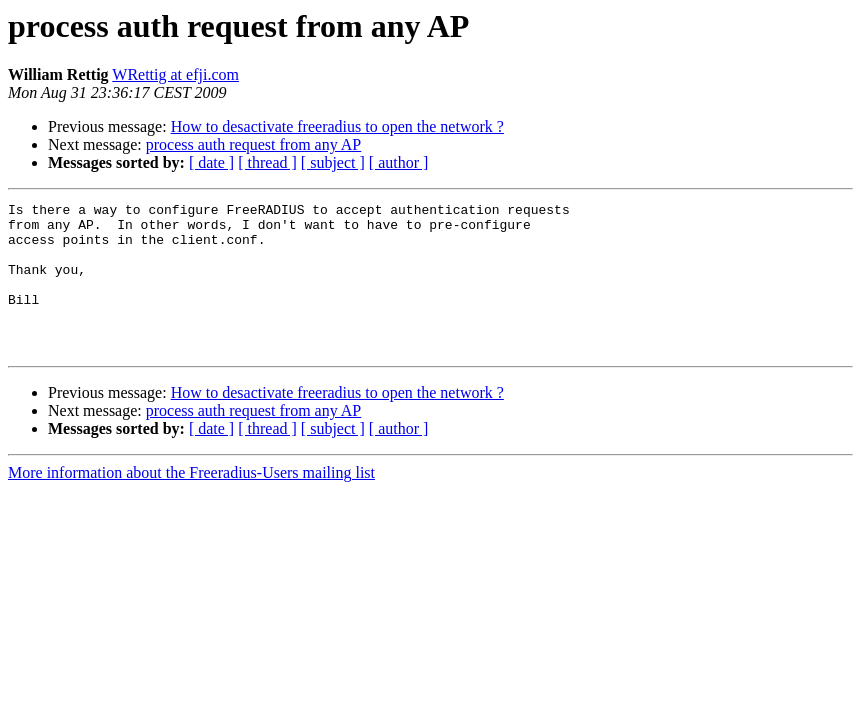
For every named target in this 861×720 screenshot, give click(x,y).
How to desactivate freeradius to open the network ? (337, 126)
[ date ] (211, 162)
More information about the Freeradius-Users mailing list (191, 502)
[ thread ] (267, 162)
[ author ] (399, 162)
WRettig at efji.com (175, 74)
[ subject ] (333, 162)
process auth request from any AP (254, 144)
